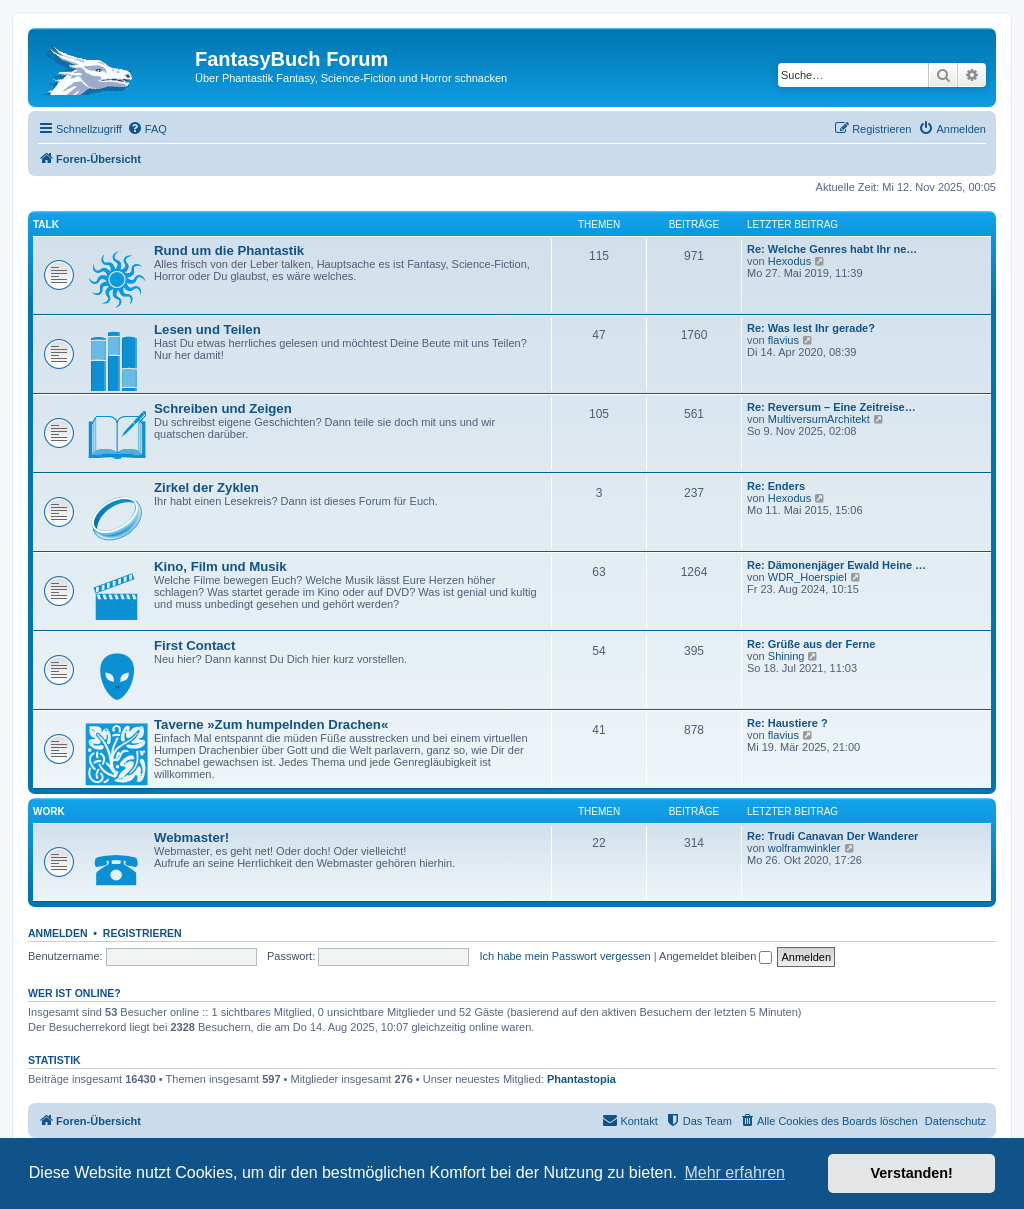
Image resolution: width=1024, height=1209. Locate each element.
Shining (786, 656)
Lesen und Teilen (207, 329)
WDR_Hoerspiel (807, 577)
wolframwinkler (804, 848)
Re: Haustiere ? (787, 723)
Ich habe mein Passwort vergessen (565, 956)
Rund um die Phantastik (229, 250)
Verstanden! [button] (912, 1173)
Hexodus (789, 261)
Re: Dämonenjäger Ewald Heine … (836, 565)
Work (49, 811)
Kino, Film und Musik (220, 566)
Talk (46, 224)
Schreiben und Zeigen (223, 408)
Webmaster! (191, 837)
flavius (783, 340)
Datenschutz (955, 1121)
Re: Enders (776, 486)
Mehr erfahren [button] (734, 1172)
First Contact (194, 645)
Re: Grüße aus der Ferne (811, 644)
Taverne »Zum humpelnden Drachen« (271, 724)
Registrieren (142, 933)
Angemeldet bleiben (715, 956)
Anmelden (58, 933)
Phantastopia (581, 1079)
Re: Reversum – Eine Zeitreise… (831, 407)
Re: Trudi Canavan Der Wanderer (832, 836)
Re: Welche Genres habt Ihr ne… (832, 249)
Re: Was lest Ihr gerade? (811, 328)
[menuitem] (147, 129)
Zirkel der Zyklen (206, 487)
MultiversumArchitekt (819, 419)
